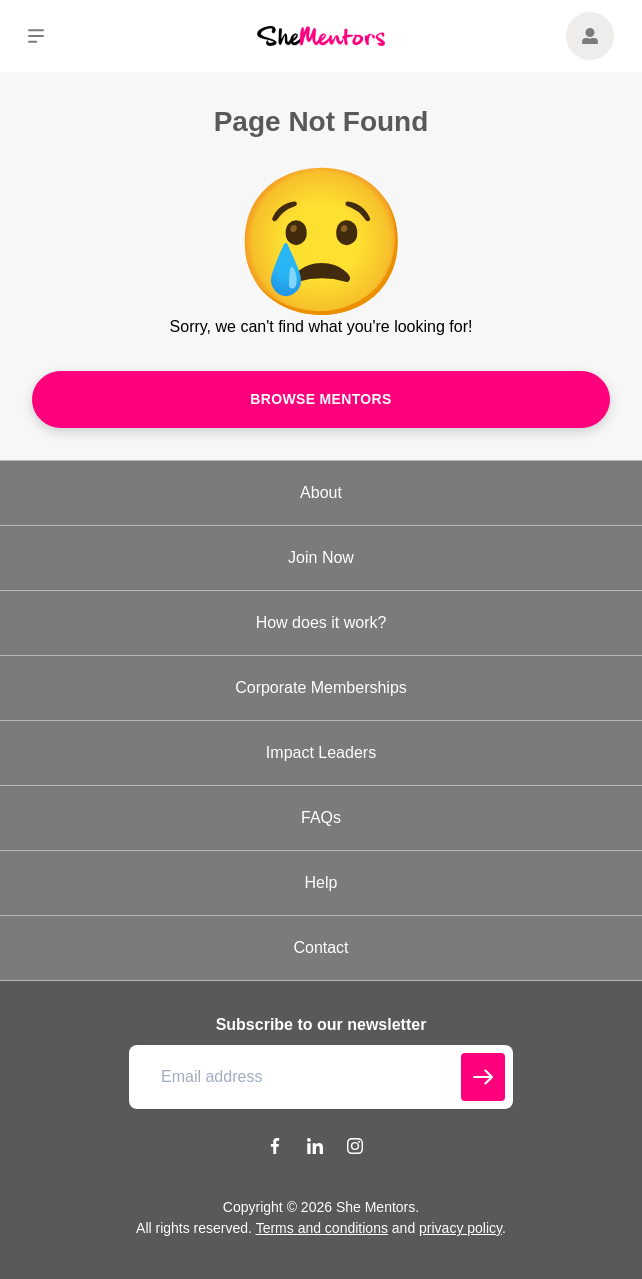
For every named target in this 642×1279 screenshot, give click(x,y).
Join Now (321, 557)
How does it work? (321, 622)
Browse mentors (321, 399)
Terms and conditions (322, 1228)
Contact (320, 947)
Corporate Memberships (321, 687)
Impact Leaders (321, 752)
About (321, 492)
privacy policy (460, 1228)
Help (321, 882)
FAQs (321, 817)
